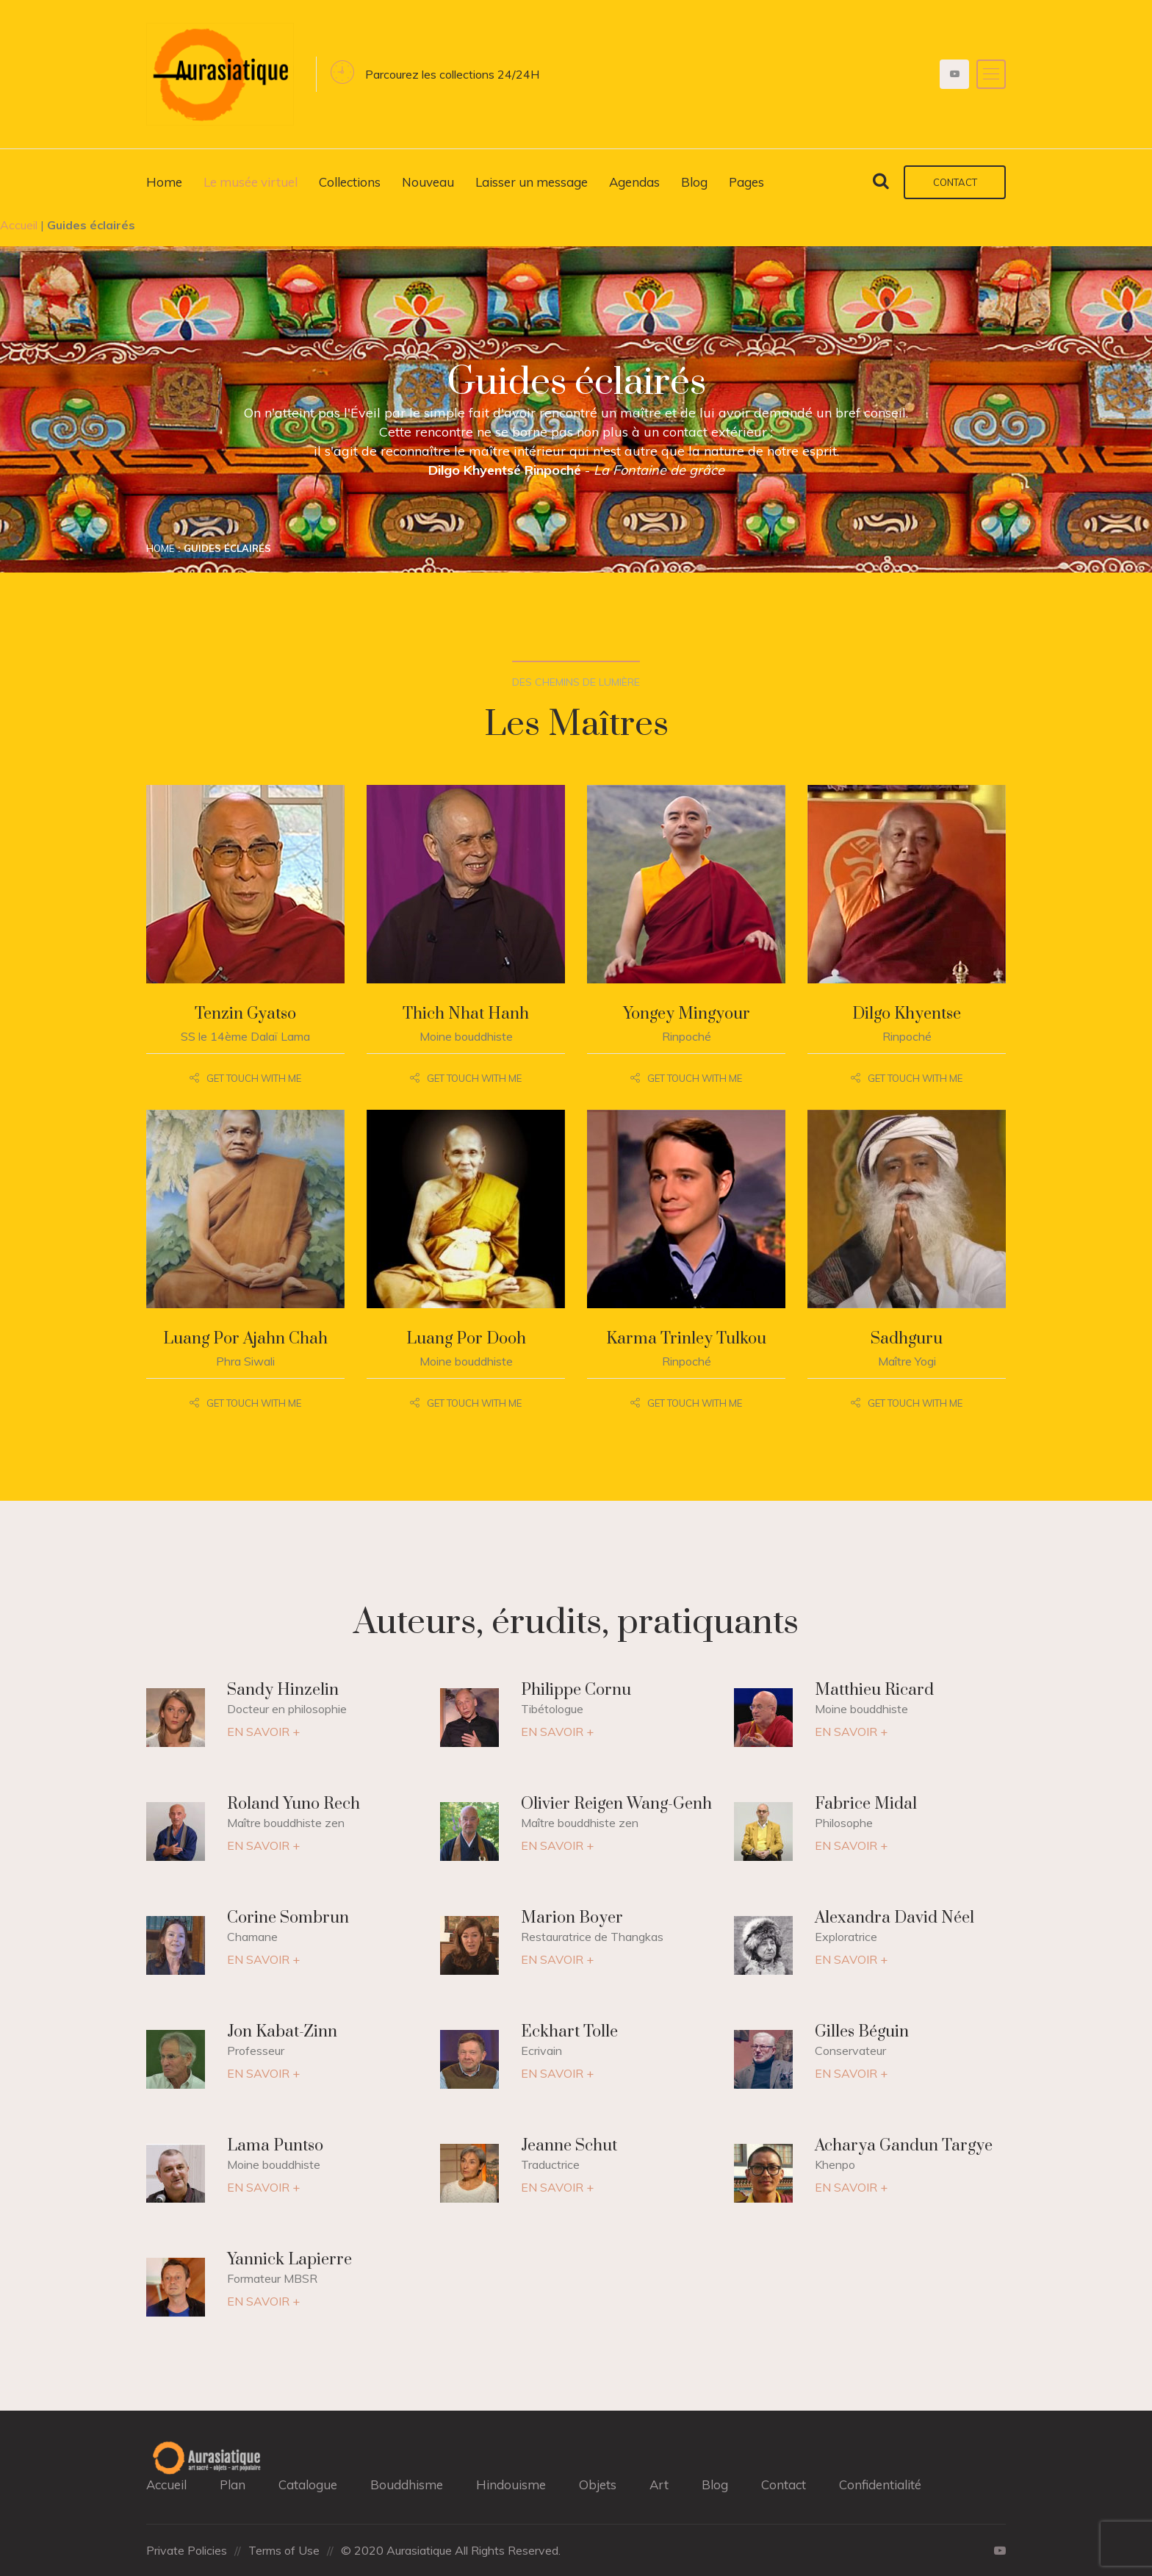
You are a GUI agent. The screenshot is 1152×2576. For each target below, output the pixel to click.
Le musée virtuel (251, 182)
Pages (746, 182)
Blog (694, 182)
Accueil (18, 225)
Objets (597, 2484)
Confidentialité (880, 2484)
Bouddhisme (406, 2484)
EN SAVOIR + (263, 1731)
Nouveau (428, 182)
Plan (232, 2484)
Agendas (634, 182)
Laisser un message (531, 182)
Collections (350, 182)
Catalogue (307, 2484)
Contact (955, 182)
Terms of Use (284, 2550)
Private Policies (186, 2550)
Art (659, 2484)
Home (164, 182)
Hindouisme (511, 2484)
